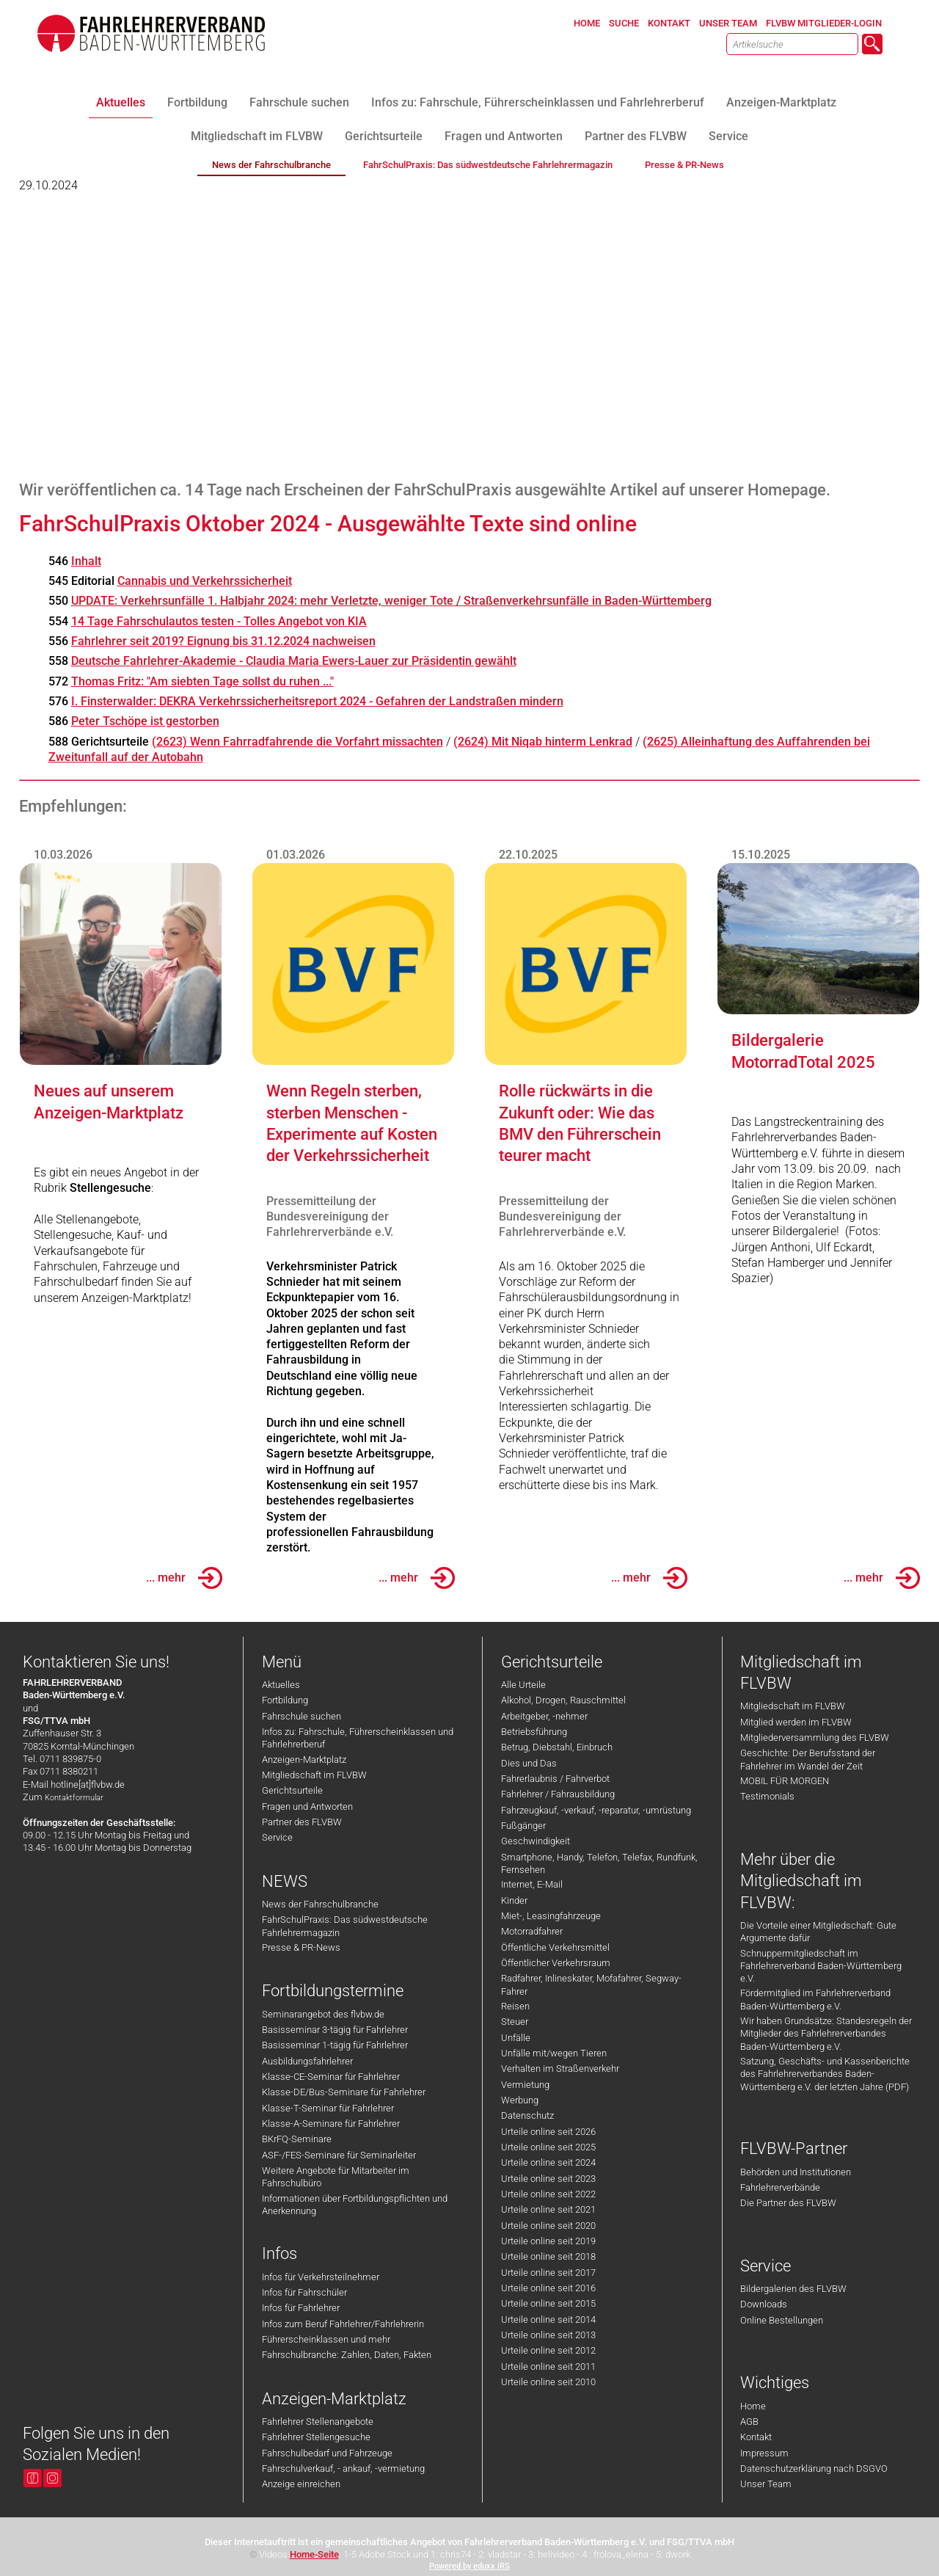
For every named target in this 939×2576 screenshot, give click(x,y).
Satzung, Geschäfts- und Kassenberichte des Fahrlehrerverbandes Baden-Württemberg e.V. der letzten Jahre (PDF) (825, 2074)
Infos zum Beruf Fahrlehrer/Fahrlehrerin (343, 2323)
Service (277, 1837)
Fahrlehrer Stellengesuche (316, 2436)
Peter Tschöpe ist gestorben (145, 721)
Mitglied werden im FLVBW (796, 1722)
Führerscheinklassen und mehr (326, 2339)
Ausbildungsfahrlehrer (307, 2061)
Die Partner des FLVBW (788, 2202)
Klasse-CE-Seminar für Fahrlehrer (331, 2076)
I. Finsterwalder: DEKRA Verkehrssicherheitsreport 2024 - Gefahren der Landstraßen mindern (317, 701)
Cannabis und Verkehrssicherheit (204, 581)
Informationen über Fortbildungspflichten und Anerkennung (354, 2204)
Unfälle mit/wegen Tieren (554, 2053)
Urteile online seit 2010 (548, 2381)
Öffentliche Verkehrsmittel (555, 1947)
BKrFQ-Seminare (297, 2138)
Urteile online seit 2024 (548, 2162)
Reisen (515, 2006)
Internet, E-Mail (532, 1884)
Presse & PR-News (301, 1947)
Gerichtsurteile (292, 1790)
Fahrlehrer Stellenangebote (317, 2421)
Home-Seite (314, 2554)
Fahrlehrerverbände (780, 2187)
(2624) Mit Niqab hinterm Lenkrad (542, 742)
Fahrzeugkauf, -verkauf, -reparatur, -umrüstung (596, 1810)
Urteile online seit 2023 (548, 2178)
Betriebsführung (534, 1731)
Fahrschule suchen (301, 1716)
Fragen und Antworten (307, 1806)
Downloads (763, 2304)
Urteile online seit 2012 (548, 2350)
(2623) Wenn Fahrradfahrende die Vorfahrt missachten (297, 742)
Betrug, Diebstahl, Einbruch (557, 1747)
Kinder (514, 1900)
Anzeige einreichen (301, 2483)
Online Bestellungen (781, 2320)
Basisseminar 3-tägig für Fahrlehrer (335, 2029)
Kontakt (756, 2436)
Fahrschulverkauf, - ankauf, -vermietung (343, 2468)
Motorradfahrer (532, 1931)
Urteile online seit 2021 (548, 2209)
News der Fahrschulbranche (320, 1904)
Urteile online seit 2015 (548, 2303)
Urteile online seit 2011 (548, 2366)
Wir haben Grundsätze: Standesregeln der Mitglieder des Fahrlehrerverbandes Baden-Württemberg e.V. (826, 2033)
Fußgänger (523, 1825)
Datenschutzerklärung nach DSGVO (814, 2468)
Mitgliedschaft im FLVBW (314, 1774)
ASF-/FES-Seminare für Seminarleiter (339, 2155)
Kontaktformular (74, 1797)
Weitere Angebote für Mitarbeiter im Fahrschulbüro (335, 2176)
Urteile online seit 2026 (548, 2131)
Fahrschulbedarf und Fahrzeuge (327, 2453)
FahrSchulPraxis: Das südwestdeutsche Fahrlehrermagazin (345, 1926)
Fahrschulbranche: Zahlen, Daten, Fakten (346, 2354)
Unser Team (766, 2483)
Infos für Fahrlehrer (301, 2307)
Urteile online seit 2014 (548, 2319)
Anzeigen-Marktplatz (304, 1759)
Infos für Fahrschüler (304, 2292)
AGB (749, 2421)
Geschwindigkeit (535, 1841)
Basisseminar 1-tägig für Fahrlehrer (335, 2045)
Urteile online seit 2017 (548, 2272)
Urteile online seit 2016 (548, 2287)
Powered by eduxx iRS (469, 2566)
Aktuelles (281, 1684)
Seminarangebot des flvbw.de (323, 2014)
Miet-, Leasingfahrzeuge (551, 1915)
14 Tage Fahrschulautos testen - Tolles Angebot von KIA (219, 621)
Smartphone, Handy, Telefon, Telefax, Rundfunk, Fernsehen (599, 1863)
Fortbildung (285, 1700)
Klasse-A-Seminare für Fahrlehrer (331, 2123)
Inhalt (86, 561)
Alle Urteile (523, 1684)
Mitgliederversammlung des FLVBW (814, 1737)
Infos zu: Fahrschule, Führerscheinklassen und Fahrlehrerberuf (357, 1738)
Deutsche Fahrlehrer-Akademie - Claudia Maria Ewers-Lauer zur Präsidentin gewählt (293, 661)
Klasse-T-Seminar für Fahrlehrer (328, 2108)
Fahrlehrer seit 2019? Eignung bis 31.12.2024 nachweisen (223, 641)
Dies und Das (529, 1763)
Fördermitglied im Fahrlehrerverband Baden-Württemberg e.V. (815, 1999)
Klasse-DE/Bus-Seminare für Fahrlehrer (343, 2091)
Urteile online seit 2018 (548, 2256)
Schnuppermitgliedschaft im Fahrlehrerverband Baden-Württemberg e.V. (821, 1966)
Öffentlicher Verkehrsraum (555, 1962)
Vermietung (525, 2084)
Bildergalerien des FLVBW (793, 2288)
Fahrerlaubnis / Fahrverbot (555, 1778)
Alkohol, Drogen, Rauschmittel (563, 1700)
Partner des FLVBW (302, 1821)
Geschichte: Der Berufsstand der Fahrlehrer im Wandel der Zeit (807, 1759)
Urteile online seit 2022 (548, 2194)
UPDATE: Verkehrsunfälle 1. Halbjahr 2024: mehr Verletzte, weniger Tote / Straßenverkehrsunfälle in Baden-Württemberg (391, 601)
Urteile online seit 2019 (548, 2240)
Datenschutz (527, 2115)
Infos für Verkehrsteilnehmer (320, 2276)
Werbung (519, 2100)
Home (753, 2406)
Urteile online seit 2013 (548, 2334)
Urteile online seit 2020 (548, 2225)
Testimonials (767, 1796)
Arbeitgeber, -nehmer (544, 1716)
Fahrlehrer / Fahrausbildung (558, 1794)
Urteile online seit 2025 (548, 2147)
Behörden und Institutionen (795, 2171)
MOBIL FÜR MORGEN (784, 1780)
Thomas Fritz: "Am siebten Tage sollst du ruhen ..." (202, 681)
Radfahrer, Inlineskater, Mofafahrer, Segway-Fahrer (591, 1984)
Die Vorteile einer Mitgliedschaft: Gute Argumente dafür (818, 1931)
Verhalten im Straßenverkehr (560, 2068)
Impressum (764, 2453)
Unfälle (515, 2037)
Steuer (514, 2021)
